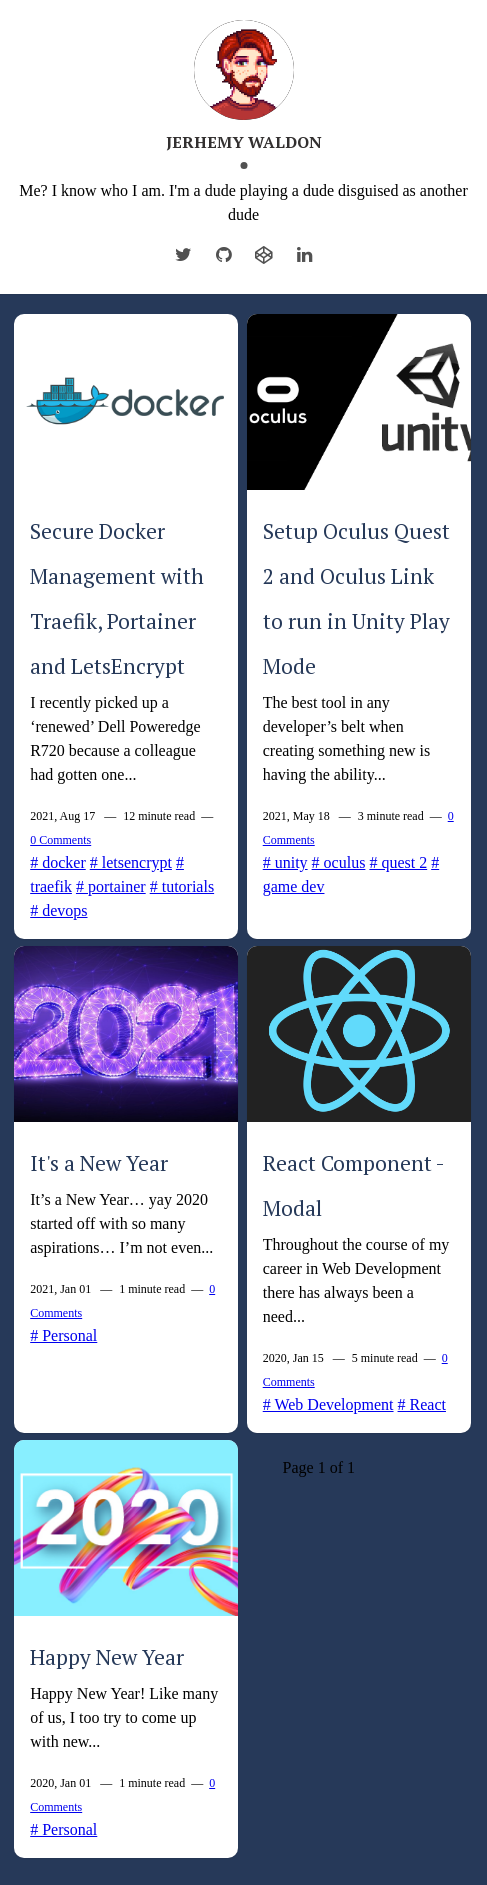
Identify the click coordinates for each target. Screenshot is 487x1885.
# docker (58, 862)
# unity (285, 862)
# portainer (111, 886)
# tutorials (182, 886)
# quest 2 (398, 862)
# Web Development (328, 1404)
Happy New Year (107, 1657)
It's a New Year (99, 1163)
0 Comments (60, 840)
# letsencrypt (131, 862)
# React (422, 1404)
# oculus (339, 862)
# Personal (63, 1335)
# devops (58, 910)
